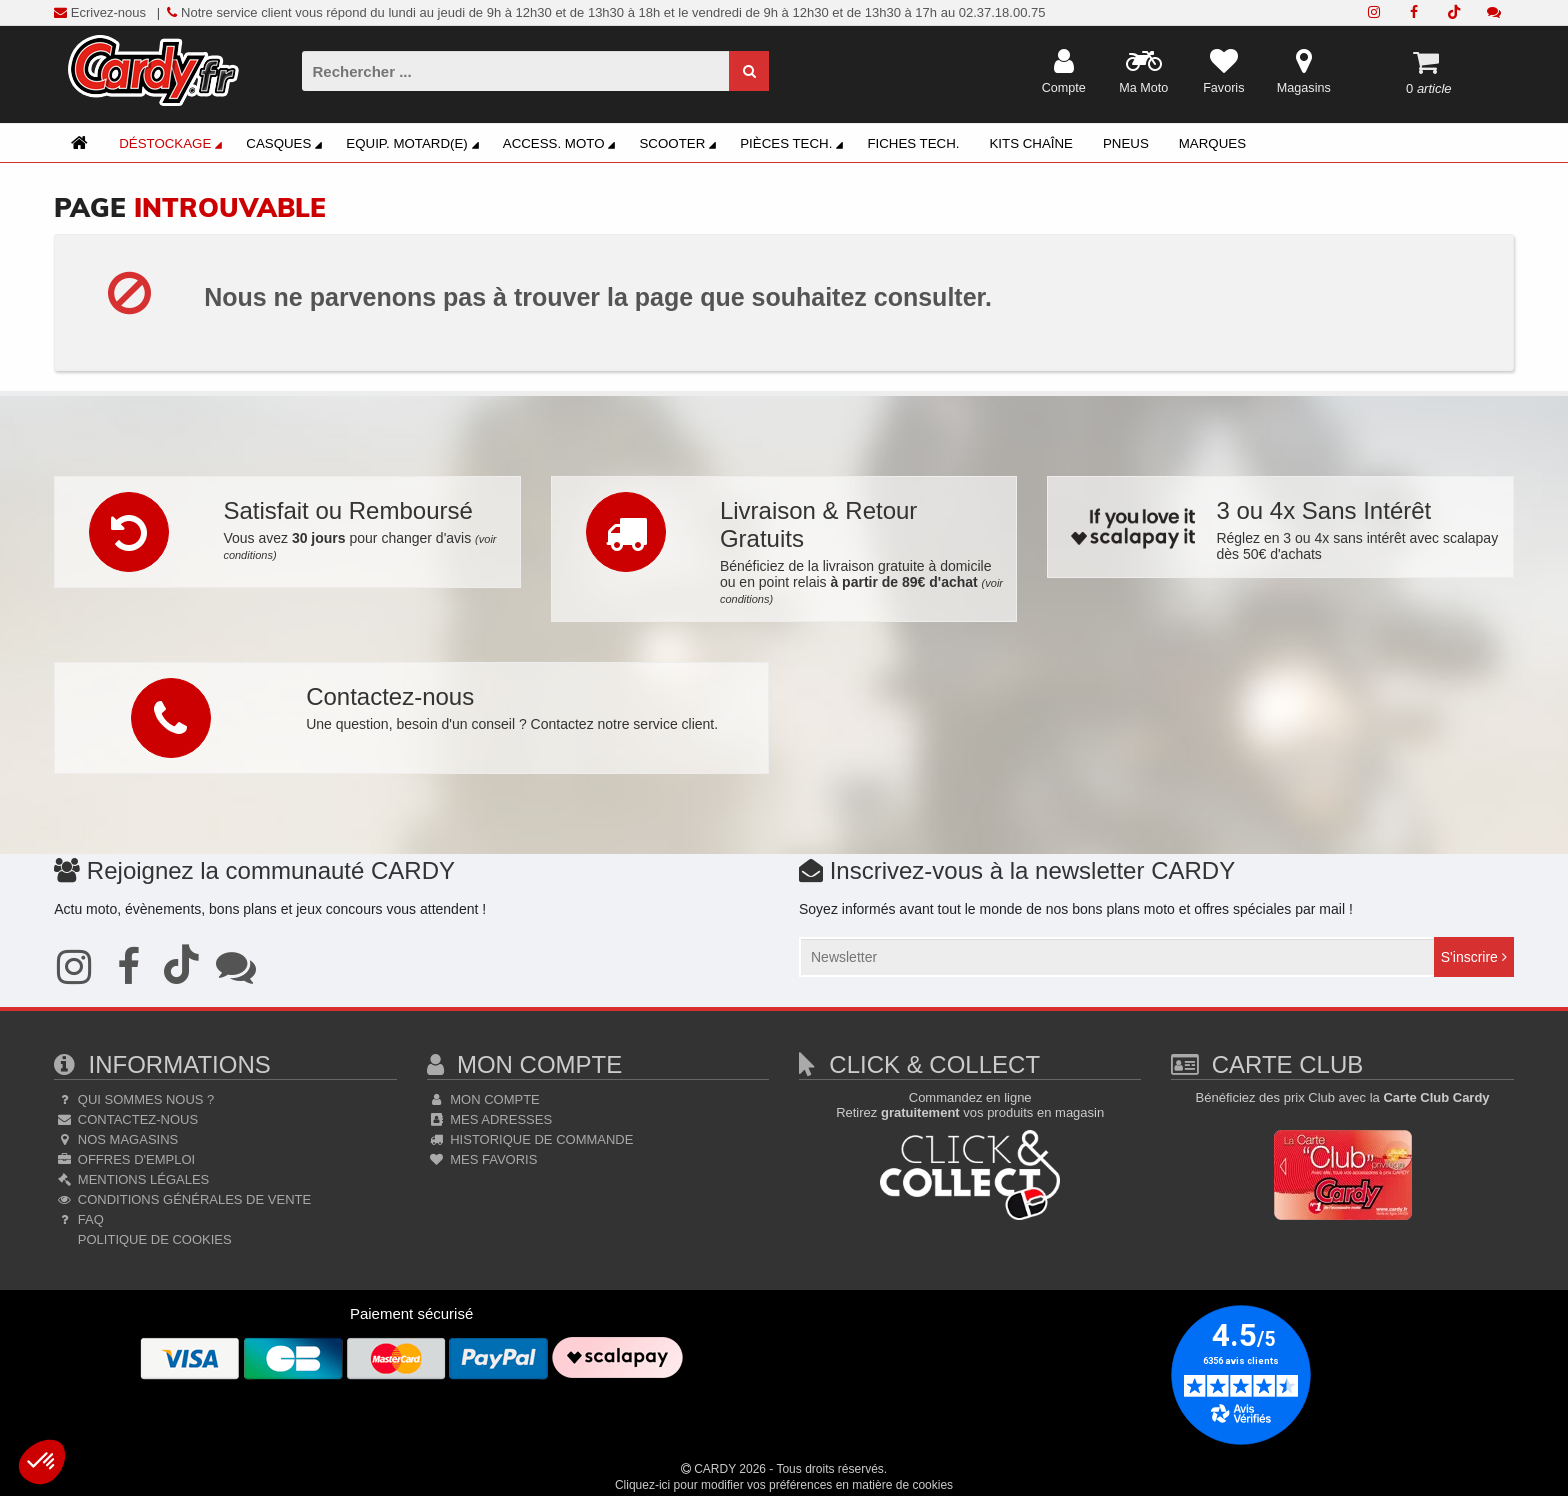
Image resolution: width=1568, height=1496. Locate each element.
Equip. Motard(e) (415, 145)
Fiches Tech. (913, 143)
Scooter (680, 145)
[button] (42, 1462)
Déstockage (173, 145)
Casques (287, 145)
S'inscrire (1474, 957)
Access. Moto (562, 145)
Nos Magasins (116, 1139)
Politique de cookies (152, 1239)
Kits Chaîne (1031, 143)
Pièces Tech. (794, 145)
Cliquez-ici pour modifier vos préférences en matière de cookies (784, 1485)
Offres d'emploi (124, 1159)
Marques (1212, 143)
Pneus (1126, 143)
